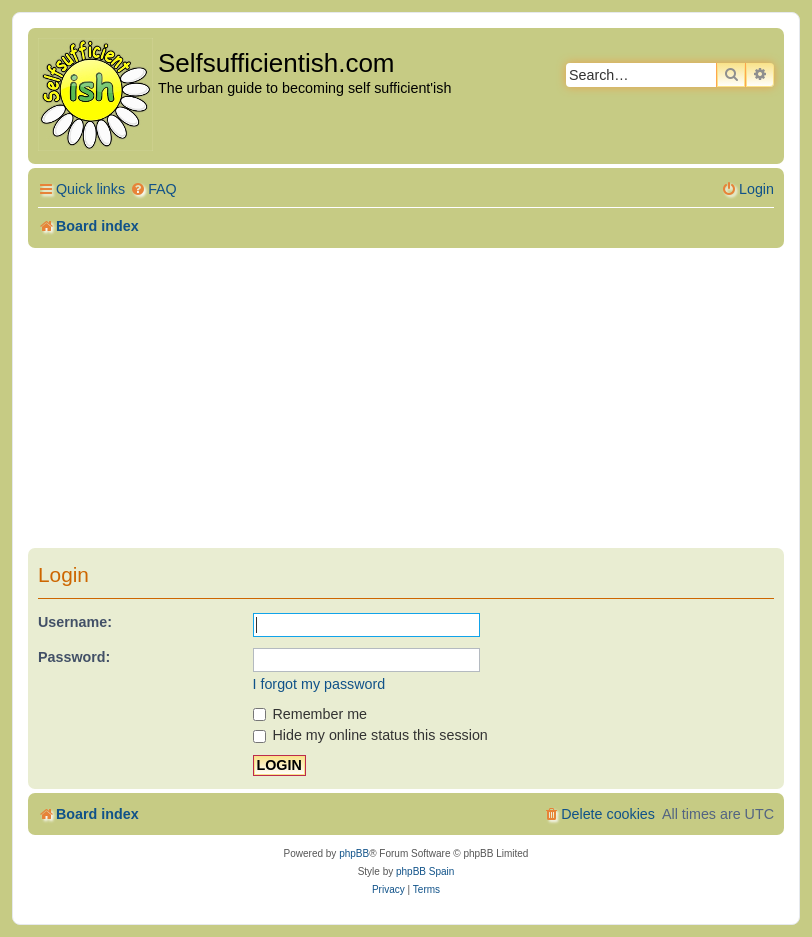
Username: (75, 622)
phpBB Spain (425, 871)
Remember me (310, 714)
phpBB (354, 853)
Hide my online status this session (370, 735)
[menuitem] (153, 189)
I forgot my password (319, 684)
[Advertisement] (406, 398)
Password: (74, 657)
